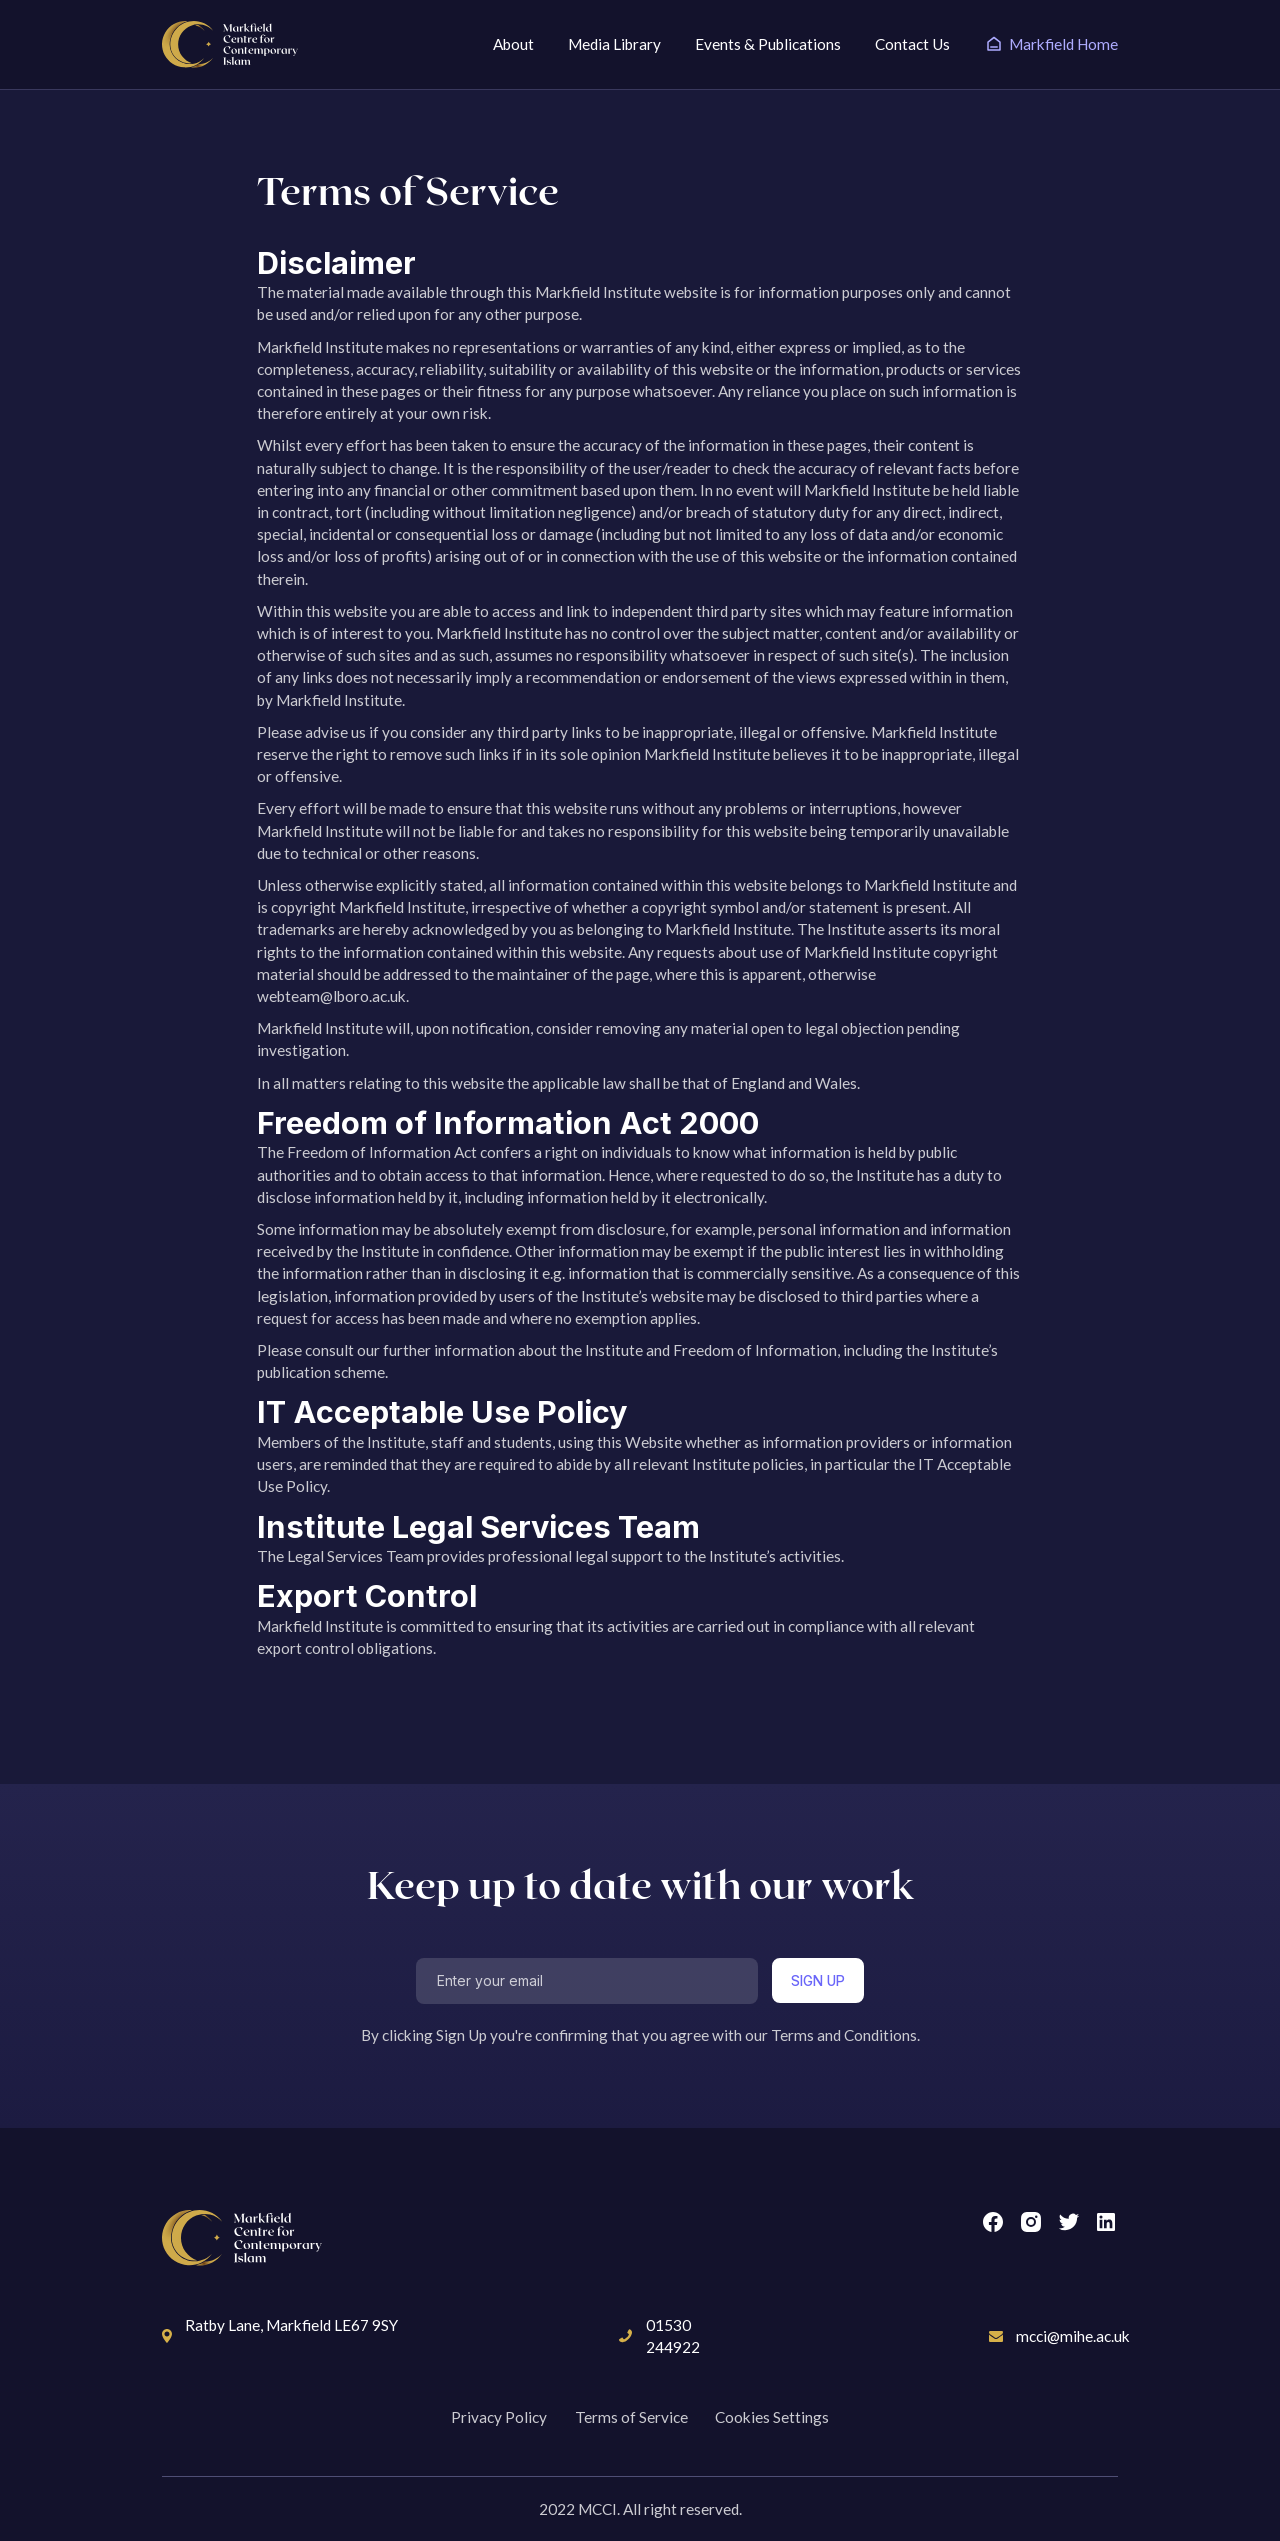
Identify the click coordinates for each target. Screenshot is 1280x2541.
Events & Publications (768, 44)
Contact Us (912, 44)
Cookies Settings (772, 2417)
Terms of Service (631, 2417)
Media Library (614, 44)
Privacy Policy (499, 2417)
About (513, 44)
